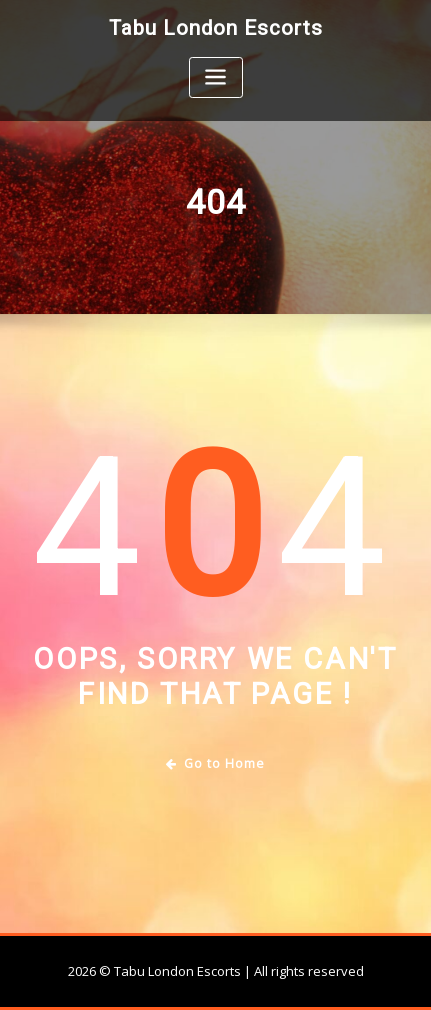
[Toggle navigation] (216, 77)
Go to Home (215, 763)
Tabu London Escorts (216, 28)
